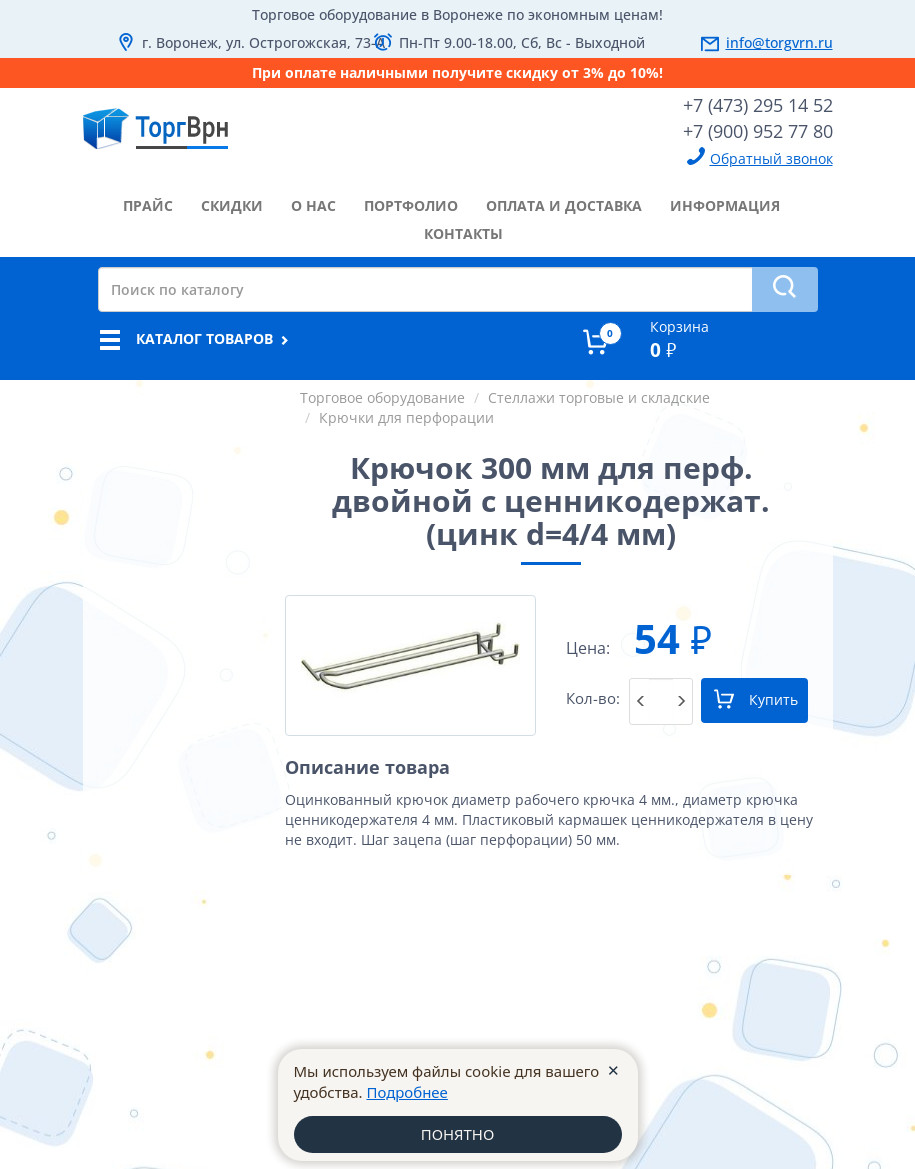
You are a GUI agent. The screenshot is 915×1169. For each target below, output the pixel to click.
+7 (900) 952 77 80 (758, 131)
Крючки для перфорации (406, 417)
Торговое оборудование (382, 397)
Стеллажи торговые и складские (599, 397)
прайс (148, 205)
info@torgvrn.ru (779, 42)
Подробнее (407, 1092)
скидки (232, 205)
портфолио (411, 205)
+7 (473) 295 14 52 (758, 105)
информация (725, 205)
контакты (463, 233)
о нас (313, 205)
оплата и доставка (564, 205)
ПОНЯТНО (457, 1134)
